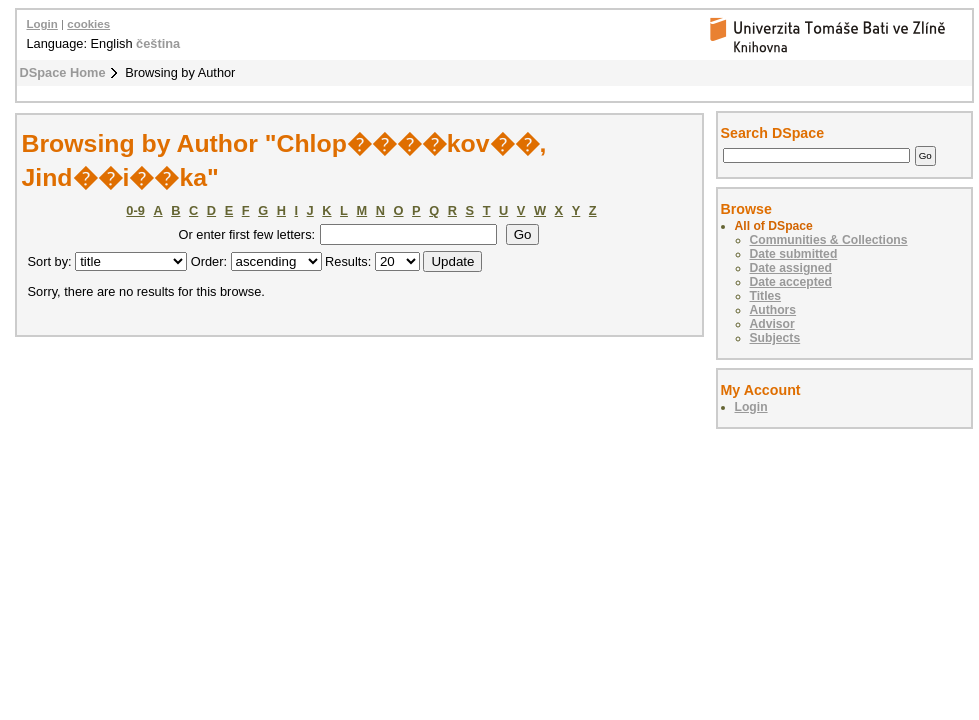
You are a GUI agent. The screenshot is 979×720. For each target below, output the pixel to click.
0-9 (135, 210)
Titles (766, 296)
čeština (158, 43)
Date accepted (791, 282)
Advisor (772, 324)
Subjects (775, 338)
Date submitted (794, 254)
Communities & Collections (829, 240)
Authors (773, 310)
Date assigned (791, 268)
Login (42, 24)
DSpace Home (63, 72)
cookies (88, 24)
